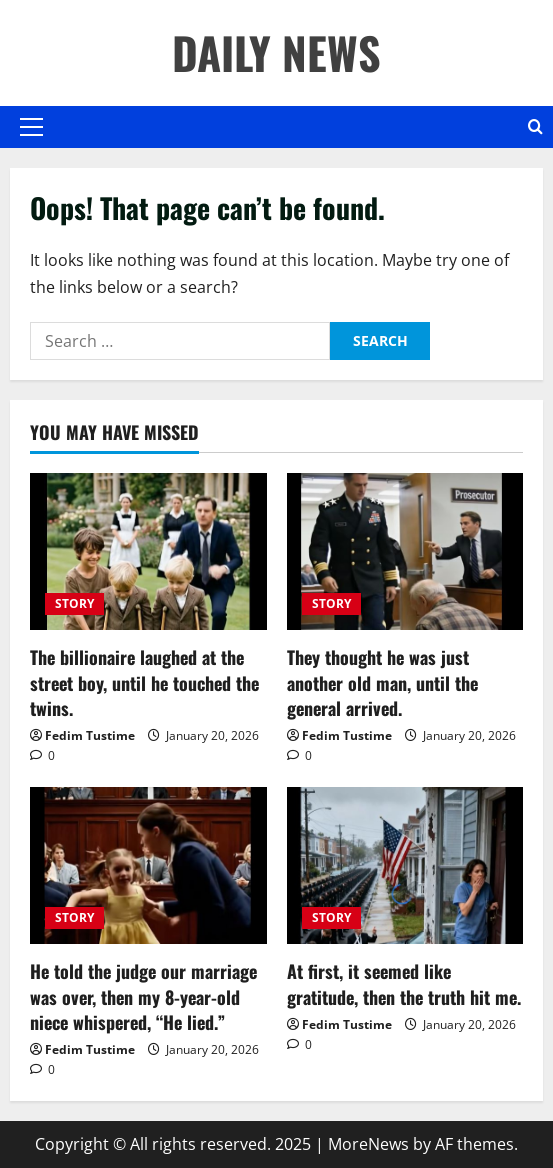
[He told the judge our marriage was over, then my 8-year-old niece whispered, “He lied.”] (148, 866)
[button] (31, 127)
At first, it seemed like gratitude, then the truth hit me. (404, 983)
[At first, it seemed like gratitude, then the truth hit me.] (405, 866)
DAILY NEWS (276, 52)
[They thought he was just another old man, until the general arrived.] (405, 552)
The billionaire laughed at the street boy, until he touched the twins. (144, 682)
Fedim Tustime (90, 735)
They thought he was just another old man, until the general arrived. (382, 682)
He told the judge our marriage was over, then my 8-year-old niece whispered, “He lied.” (143, 996)
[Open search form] (535, 127)
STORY (74, 603)
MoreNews (368, 1144)
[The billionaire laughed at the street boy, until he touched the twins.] (148, 552)
